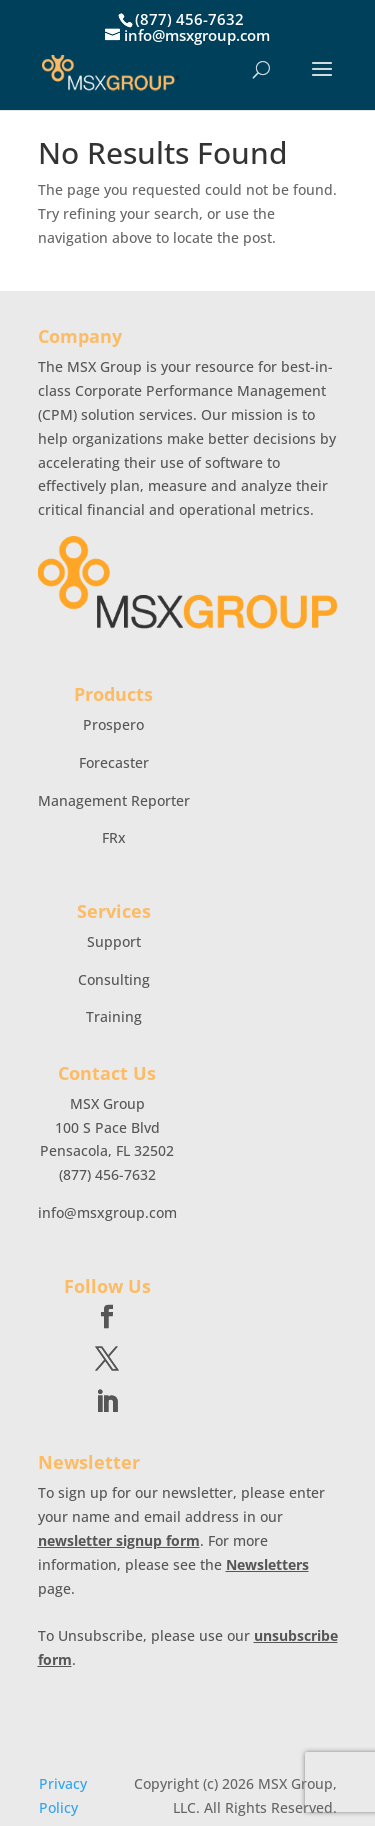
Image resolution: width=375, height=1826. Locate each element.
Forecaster (114, 762)
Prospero (113, 724)
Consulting (114, 979)
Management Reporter (114, 800)
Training (114, 1016)
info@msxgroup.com (107, 1212)
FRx (114, 837)
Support (114, 941)
